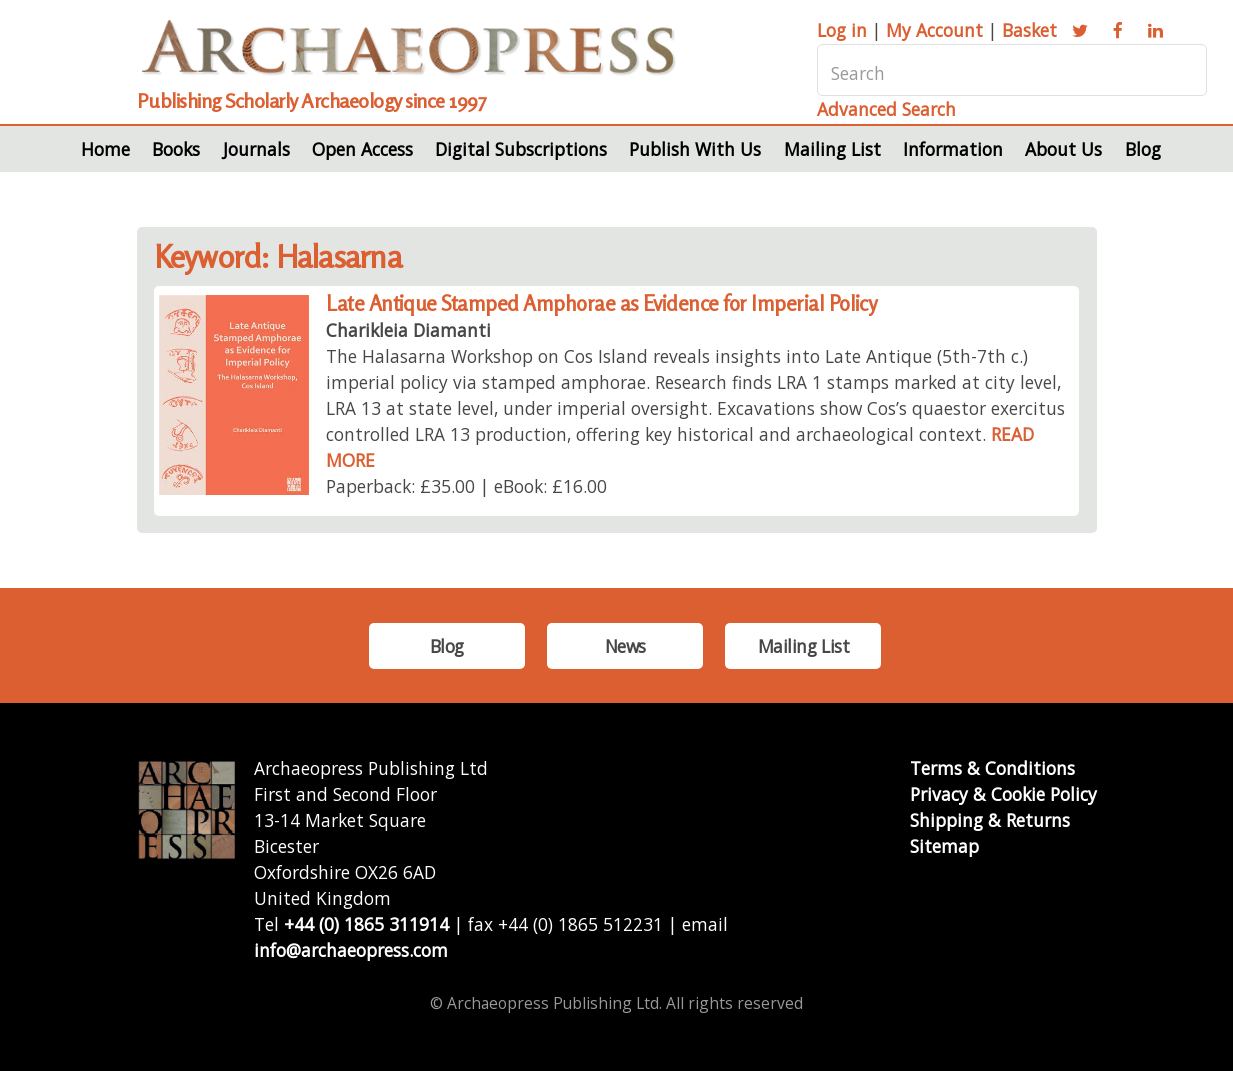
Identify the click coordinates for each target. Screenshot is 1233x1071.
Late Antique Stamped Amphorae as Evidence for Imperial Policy (601, 303)
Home (105, 149)
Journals (256, 149)
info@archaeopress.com (351, 950)
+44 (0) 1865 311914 (366, 924)
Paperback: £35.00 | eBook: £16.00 (466, 486)
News (625, 646)
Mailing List (832, 149)
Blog (1143, 149)
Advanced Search (886, 109)
